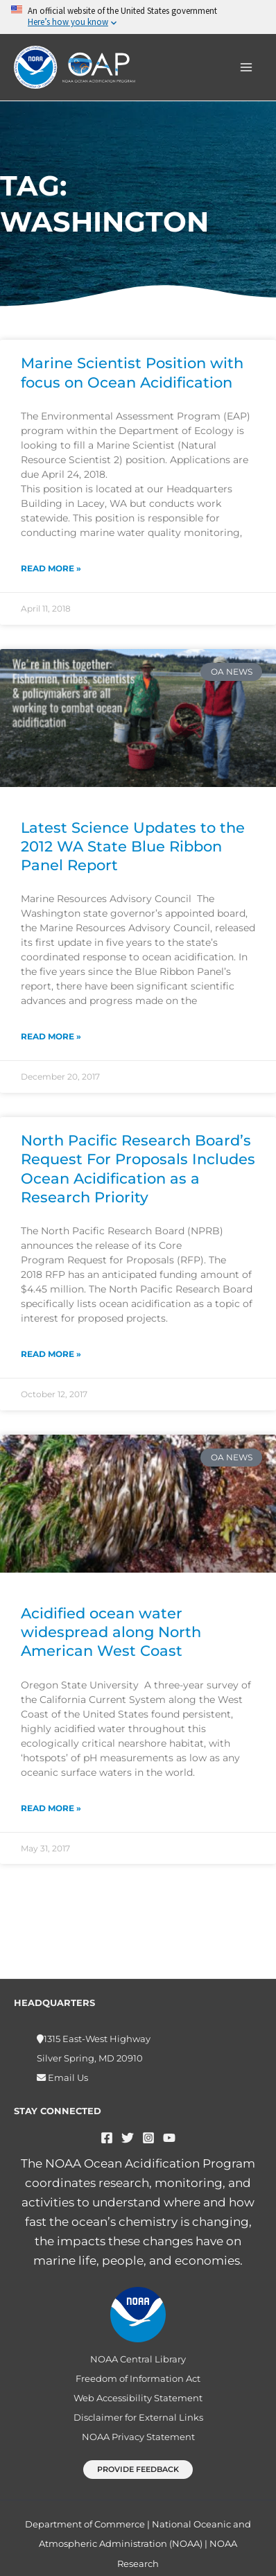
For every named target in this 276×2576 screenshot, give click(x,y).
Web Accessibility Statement (138, 2397)
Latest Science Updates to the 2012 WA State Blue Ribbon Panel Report (133, 846)
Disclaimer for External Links (138, 2417)
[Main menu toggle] (247, 67)
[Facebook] (107, 2138)
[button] (138, 2469)
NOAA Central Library (138, 2359)
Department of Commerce (85, 2524)
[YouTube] (169, 2138)
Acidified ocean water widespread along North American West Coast (111, 1632)
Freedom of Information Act (138, 2378)
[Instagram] (148, 2138)
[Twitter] (127, 2138)
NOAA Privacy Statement (138, 2436)
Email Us (67, 2077)
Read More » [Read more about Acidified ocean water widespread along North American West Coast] (51, 1808)
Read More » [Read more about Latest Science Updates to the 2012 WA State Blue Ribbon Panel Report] (51, 1036)
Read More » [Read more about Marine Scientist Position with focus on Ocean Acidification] (51, 568)
